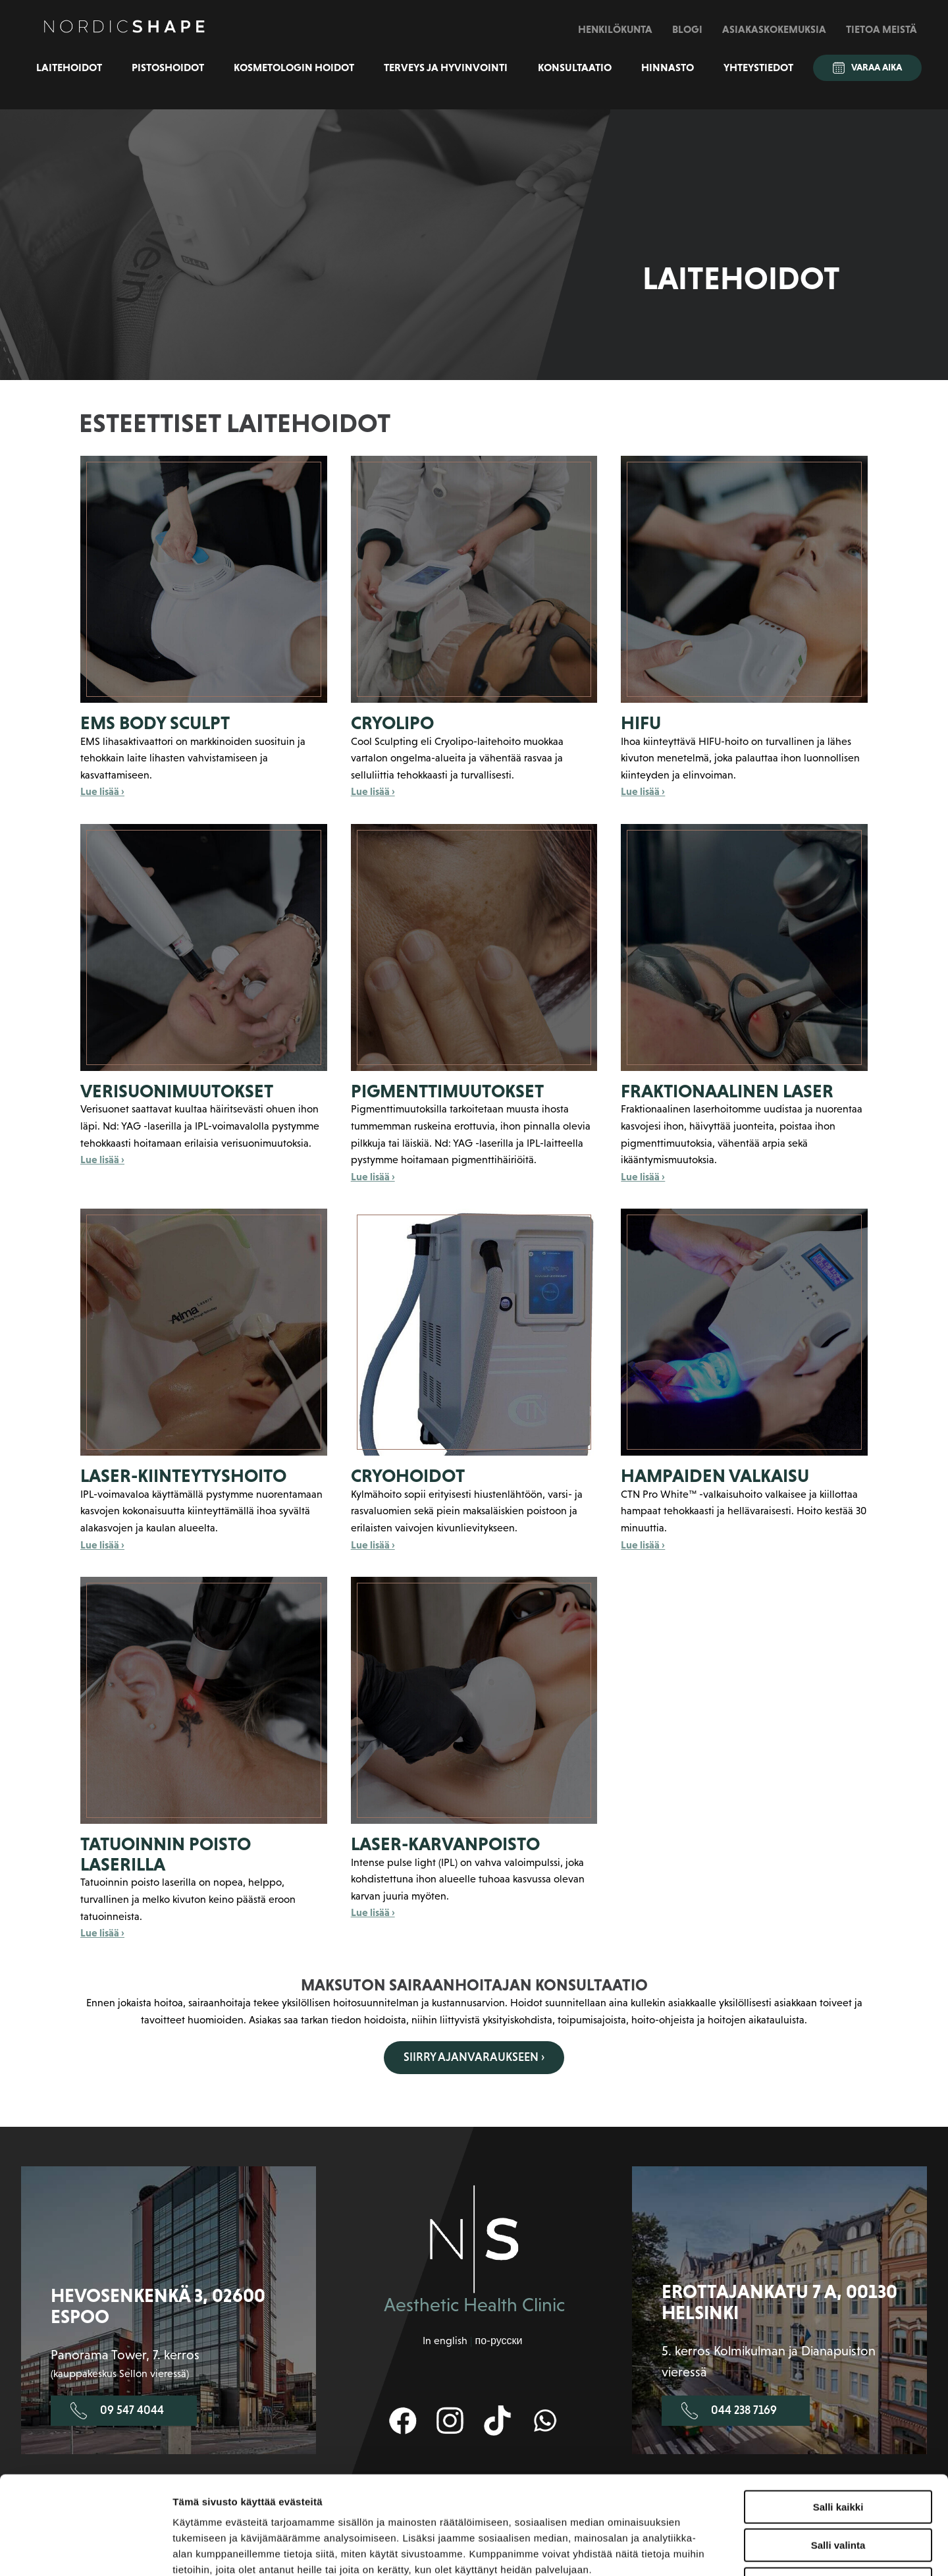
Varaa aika (867, 68)
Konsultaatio (575, 67)
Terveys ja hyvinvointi (446, 67)
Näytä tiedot (704, 2550)
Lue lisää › (102, 791)
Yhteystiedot (758, 67)
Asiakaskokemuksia (774, 29)
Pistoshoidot (168, 67)
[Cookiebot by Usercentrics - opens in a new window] (85, 2550)
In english (445, 2340)
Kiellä (838, 2492)
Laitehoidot (69, 67)
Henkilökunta (615, 29)
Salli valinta (838, 2453)
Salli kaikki (838, 2415)
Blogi (687, 29)
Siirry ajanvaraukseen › (474, 2057)
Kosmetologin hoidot (294, 67)
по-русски (498, 2340)
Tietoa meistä (881, 29)
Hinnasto (667, 67)
